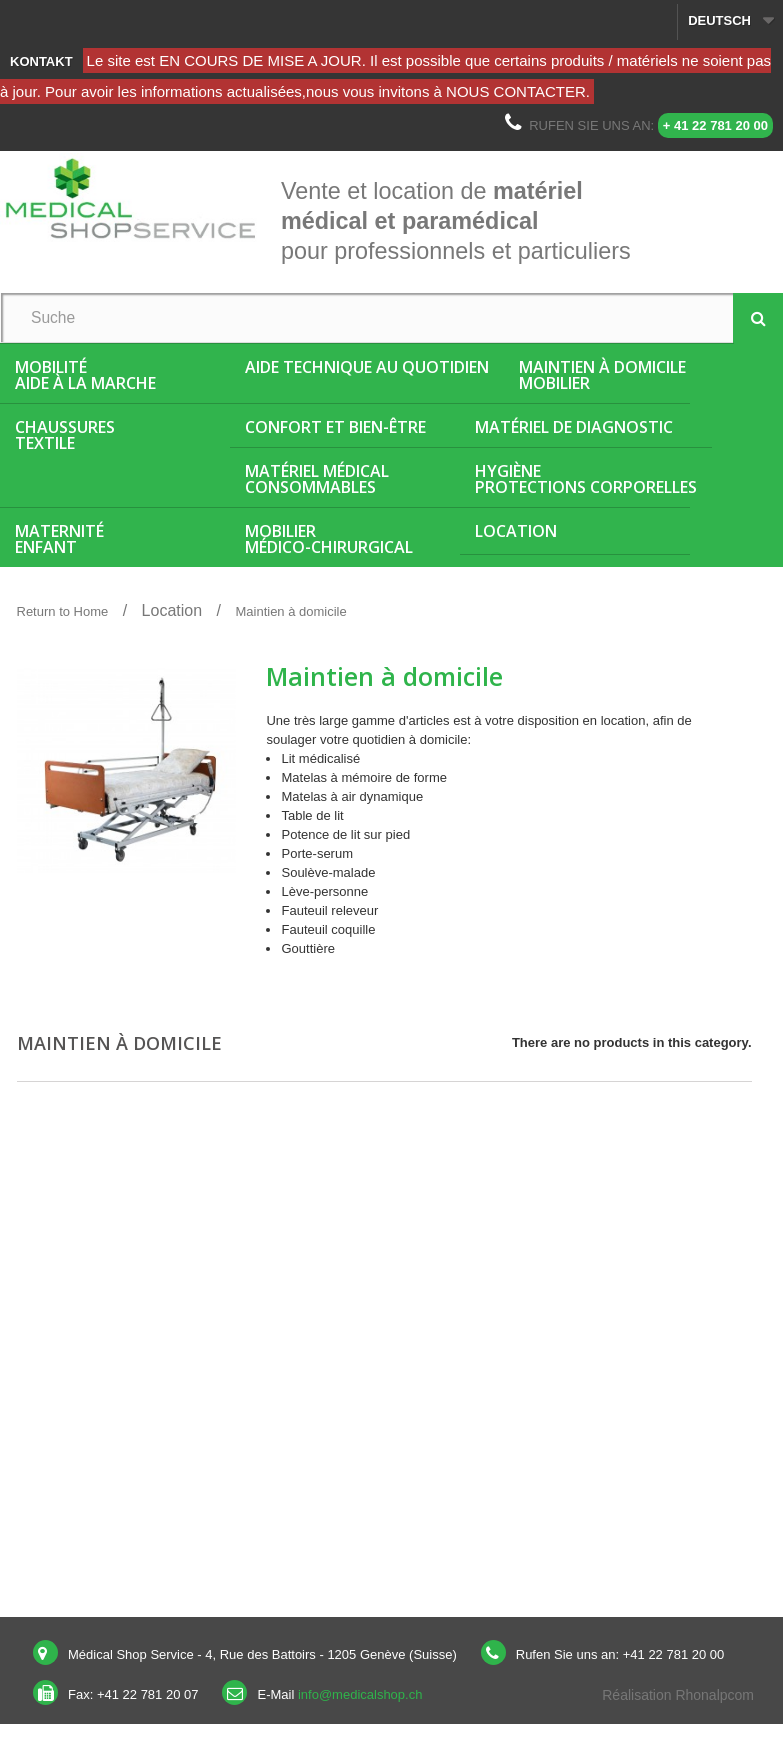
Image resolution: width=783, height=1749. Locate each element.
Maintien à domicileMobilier (602, 375)
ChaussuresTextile (65, 435)
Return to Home (63, 611)
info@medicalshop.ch (360, 1694)
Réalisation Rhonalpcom (678, 1695)
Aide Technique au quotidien (367, 367)
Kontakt (41, 61)
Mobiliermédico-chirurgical (329, 539)
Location (516, 531)
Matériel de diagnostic (574, 427)
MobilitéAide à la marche (85, 375)
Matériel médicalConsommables (317, 479)
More (281, 976)
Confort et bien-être (335, 427)
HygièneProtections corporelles (586, 479)
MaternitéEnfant (59, 539)
